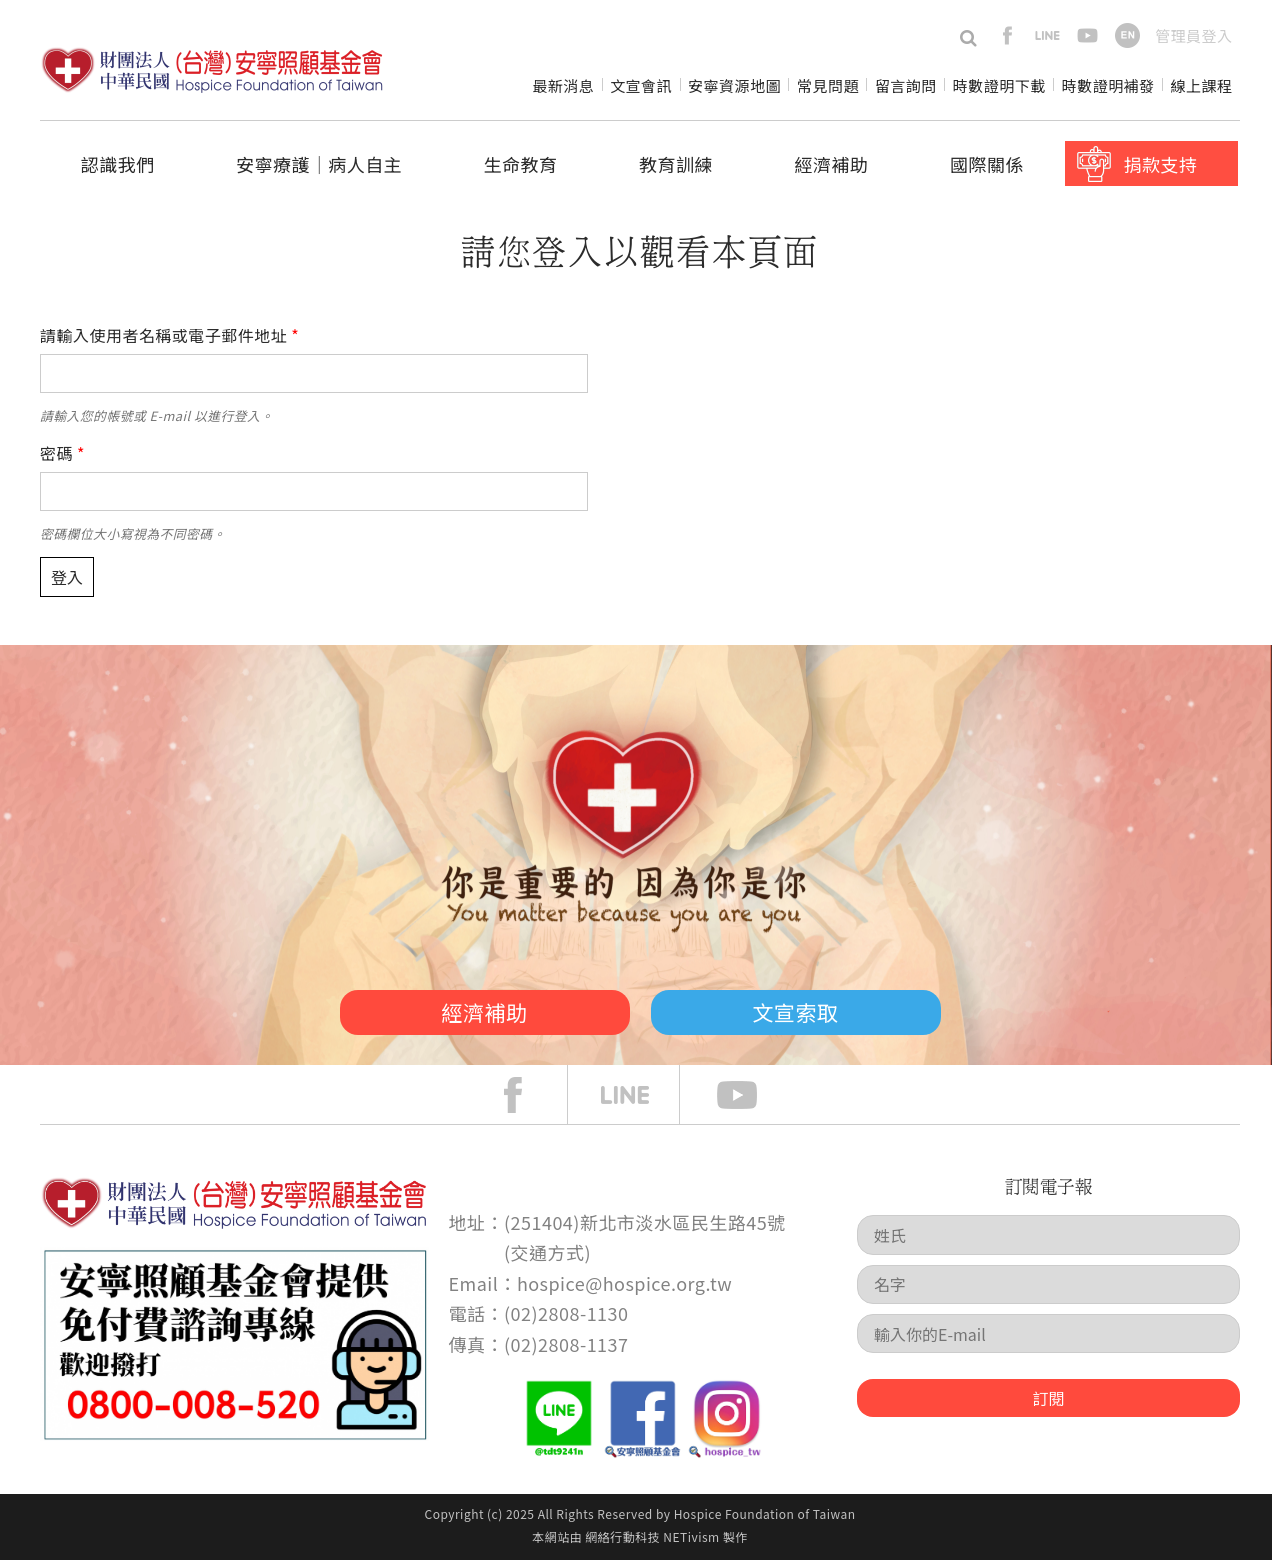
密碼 (62, 453)
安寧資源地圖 (734, 85)
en (1127, 35)
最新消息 (563, 85)
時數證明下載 (999, 85)
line (1047, 35)
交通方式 (548, 1252)
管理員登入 (1193, 35)
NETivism (691, 1536)
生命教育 (521, 164)
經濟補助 (832, 164)
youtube (1087, 35)
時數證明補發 (1108, 85)
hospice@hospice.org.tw (624, 1283)
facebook (1007, 35)
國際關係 (987, 164)
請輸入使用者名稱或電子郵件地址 (169, 335)
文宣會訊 (641, 85)
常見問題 (828, 85)
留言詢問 (906, 85)
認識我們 (118, 164)
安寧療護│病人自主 (319, 164)
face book (528, 1095)
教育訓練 (676, 164)
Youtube (752, 1095)
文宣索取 (796, 1012)
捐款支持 (1160, 164)
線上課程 (1202, 85)
